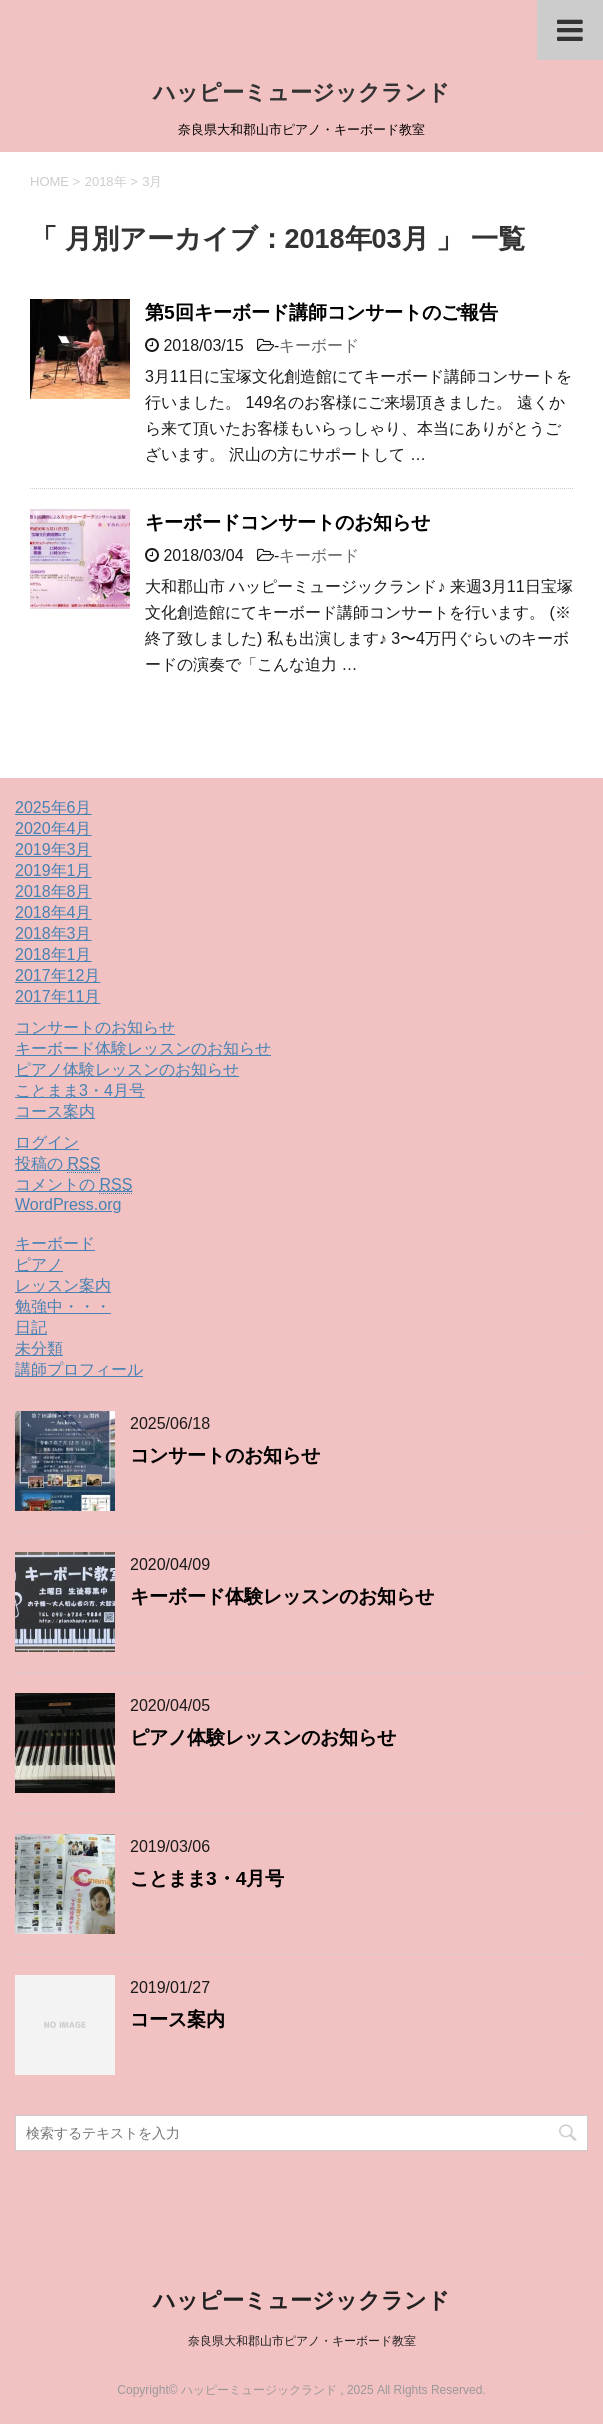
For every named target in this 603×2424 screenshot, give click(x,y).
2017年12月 (57, 975)
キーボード (319, 345)
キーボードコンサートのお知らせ (287, 522)
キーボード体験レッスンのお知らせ (143, 1048)
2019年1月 (53, 870)
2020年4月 (53, 828)
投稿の (57, 1164)
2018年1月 (53, 954)
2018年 (106, 181)
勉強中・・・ (63, 1306)
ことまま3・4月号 (80, 1090)
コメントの (73, 1185)
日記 (31, 1327)
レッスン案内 (63, 1285)
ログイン (47, 1142)
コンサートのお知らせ (95, 1027)
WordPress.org (68, 1204)
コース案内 (55, 1111)
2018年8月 (53, 891)
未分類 (39, 1348)
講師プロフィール (79, 1369)
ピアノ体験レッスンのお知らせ (127, 1069)
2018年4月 (53, 912)
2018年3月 (53, 933)
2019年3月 (53, 849)
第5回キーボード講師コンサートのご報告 (321, 312)
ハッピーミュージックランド (301, 92)
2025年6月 (53, 807)
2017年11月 (57, 996)
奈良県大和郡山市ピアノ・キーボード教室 (302, 2341)
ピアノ (39, 1264)
